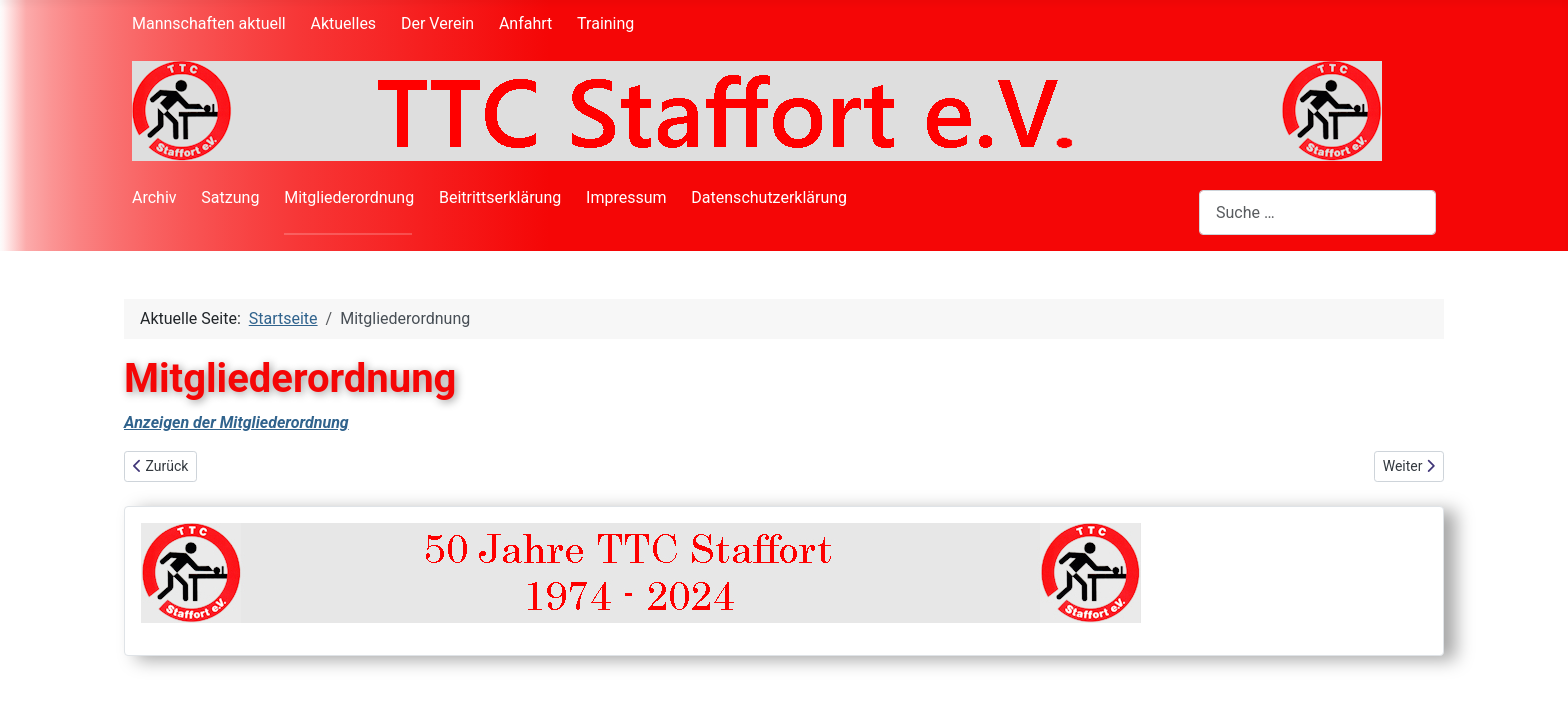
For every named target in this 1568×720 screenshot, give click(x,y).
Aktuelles (344, 23)
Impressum (626, 197)
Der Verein (437, 23)
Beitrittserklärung (500, 197)
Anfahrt (525, 23)
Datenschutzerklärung (769, 197)
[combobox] (1317, 212)
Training (605, 23)
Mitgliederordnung (349, 197)
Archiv (154, 197)
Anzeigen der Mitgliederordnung (236, 422)
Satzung (230, 197)
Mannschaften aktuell (209, 23)
